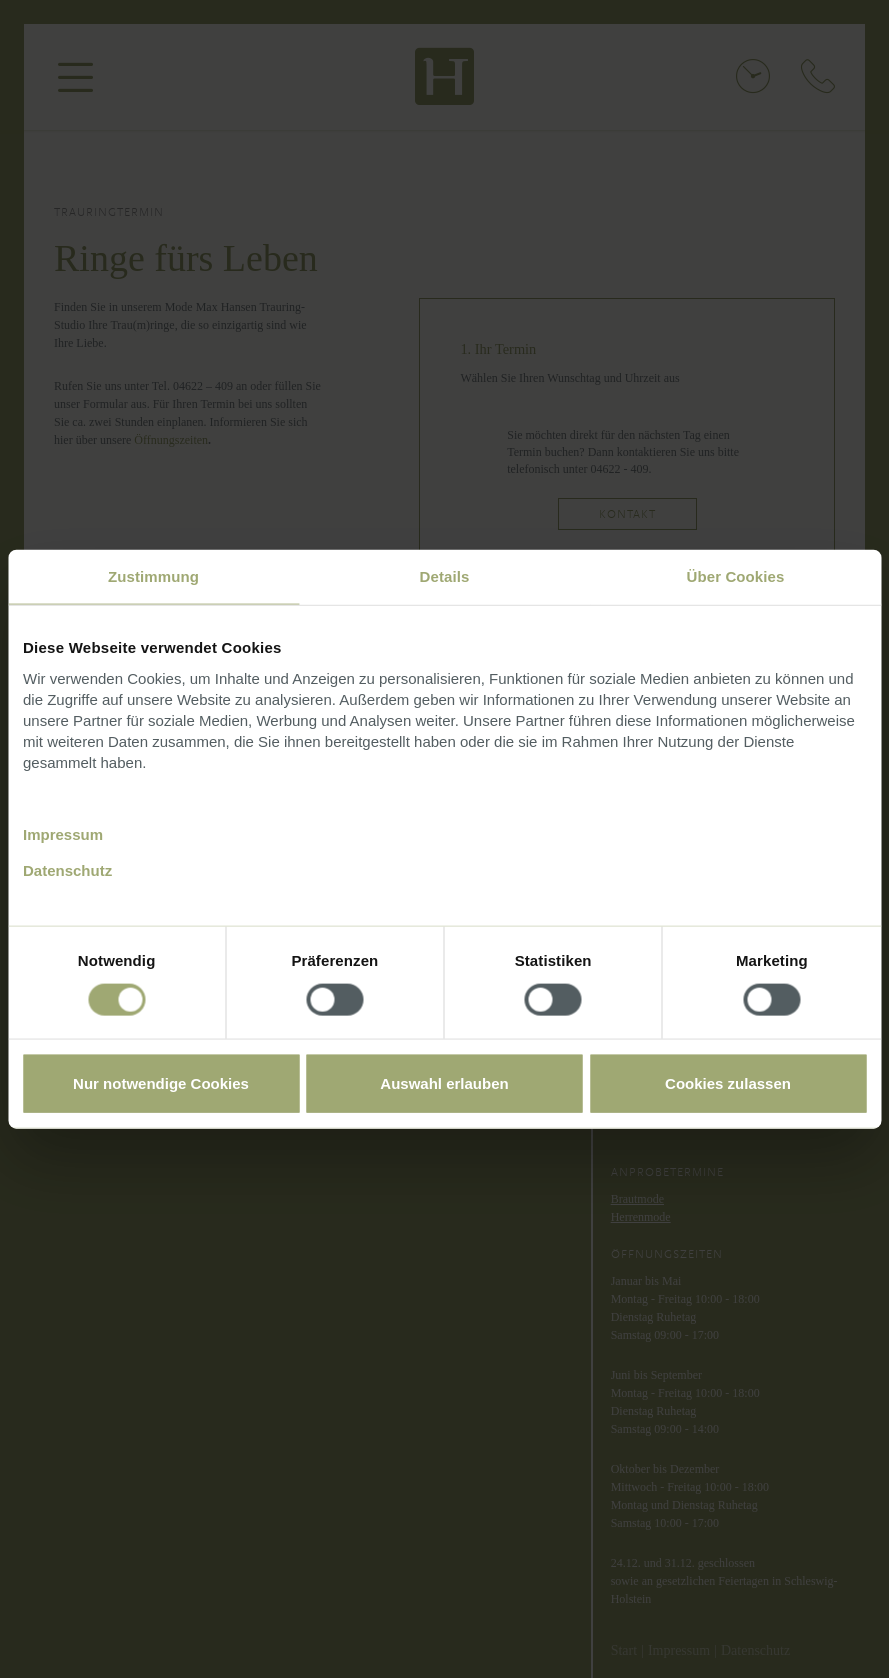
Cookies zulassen (728, 1082)
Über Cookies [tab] (736, 576)
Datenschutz (67, 869)
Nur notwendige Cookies (161, 1082)
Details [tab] (445, 576)
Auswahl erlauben (444, 1082)
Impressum (63, 833)
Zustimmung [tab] (153, 576)
